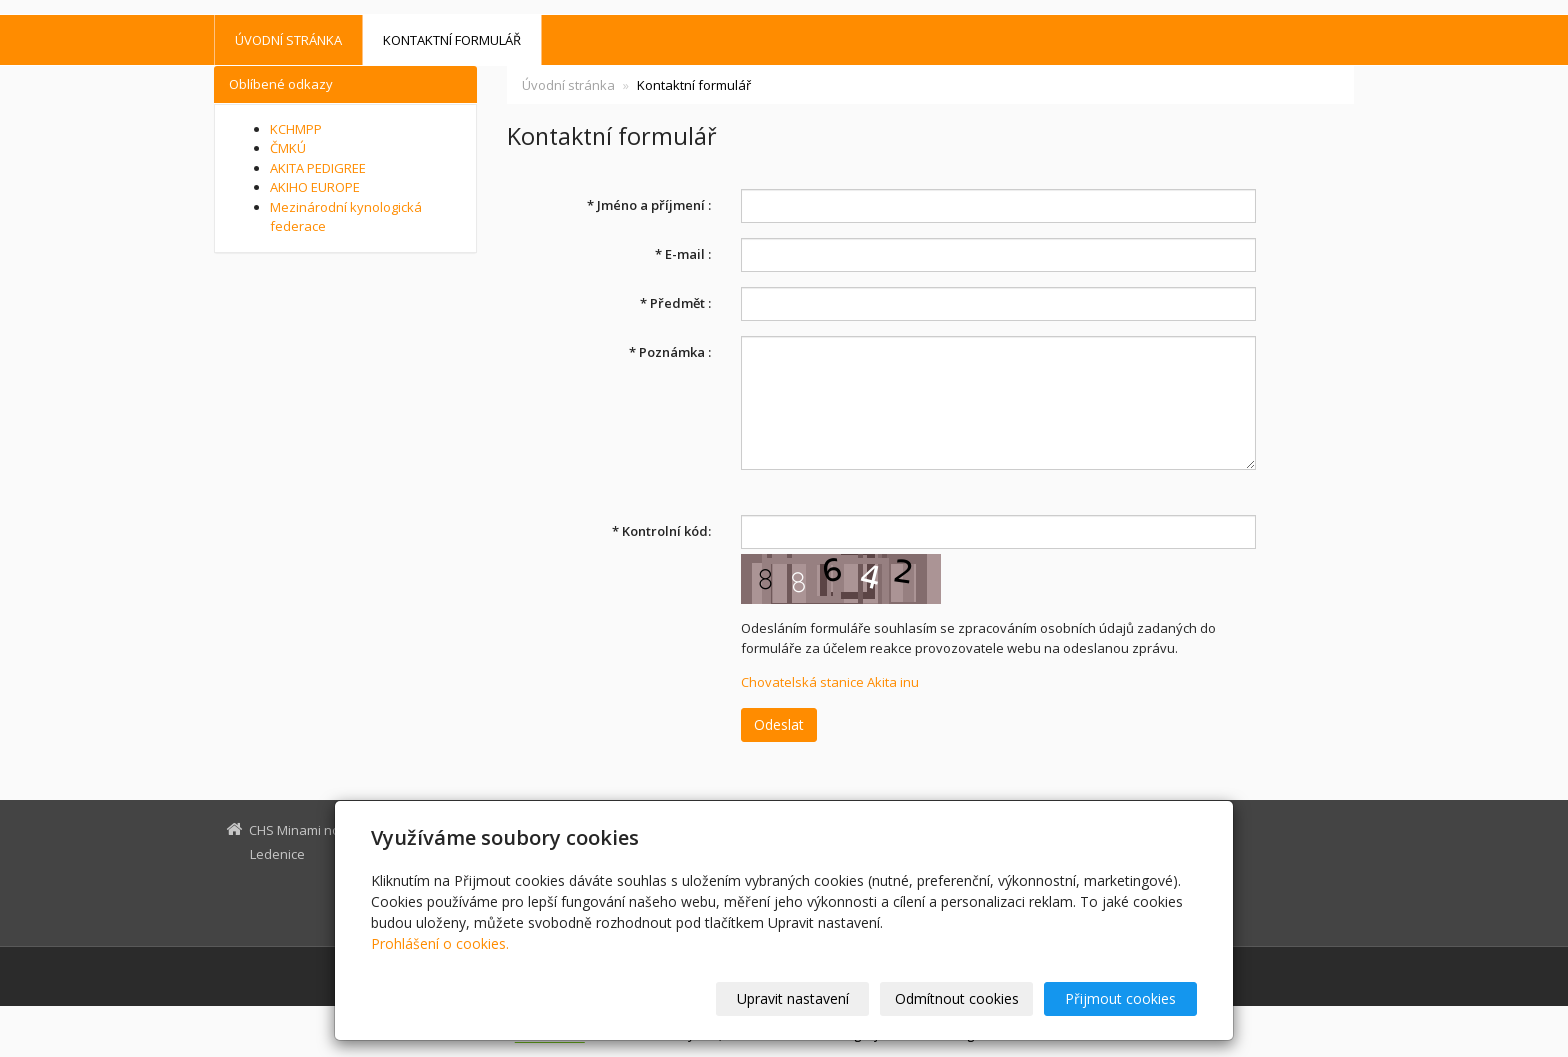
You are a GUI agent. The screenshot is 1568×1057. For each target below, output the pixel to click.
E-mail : (683, 254)
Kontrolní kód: (661, 531)
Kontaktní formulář (452, 40)
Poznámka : (670, 352)
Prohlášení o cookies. (440, 943)
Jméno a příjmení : (649, 205)
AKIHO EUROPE (315, 187)
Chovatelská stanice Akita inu (830, 682)
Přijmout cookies (1120, 998)
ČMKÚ (288, 148)
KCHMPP (296, 129)
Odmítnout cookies (957, 998)
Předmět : (675, 303)
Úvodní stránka (288, 40)
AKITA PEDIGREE (318, 168)
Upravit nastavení (793, 998)
